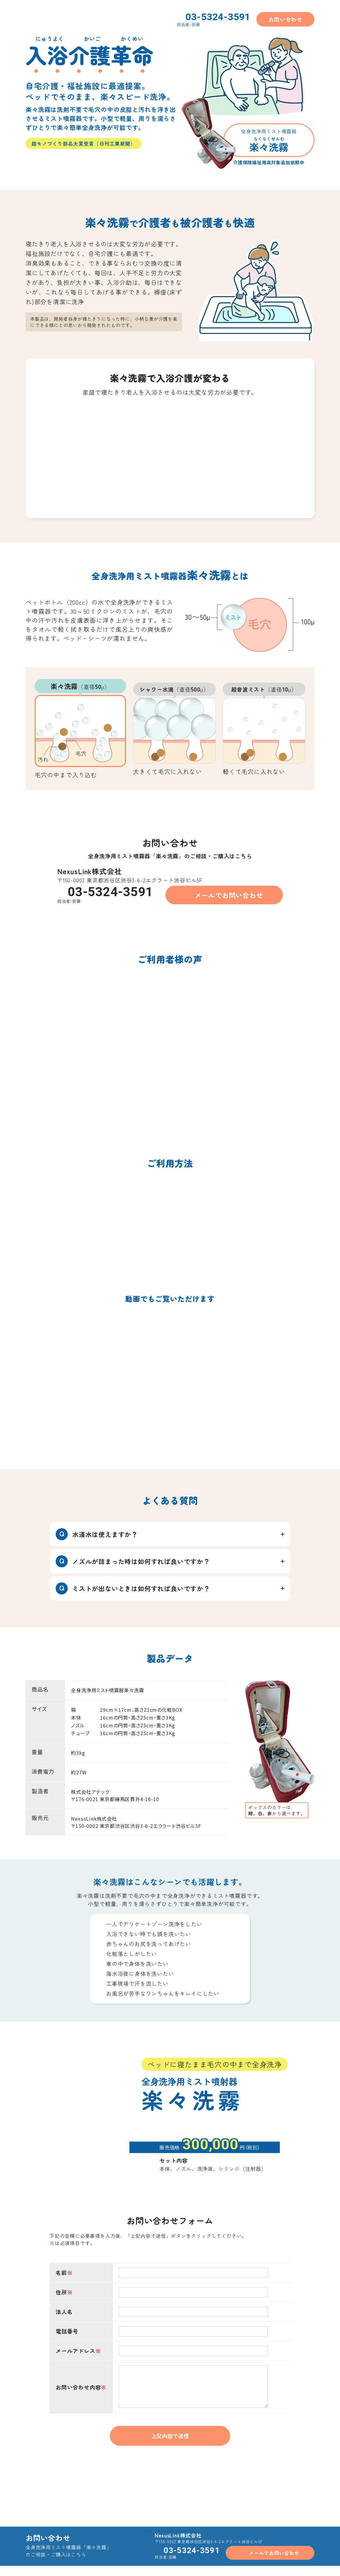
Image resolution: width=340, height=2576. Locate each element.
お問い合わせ (285, 19)
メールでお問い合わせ (229, 895)
